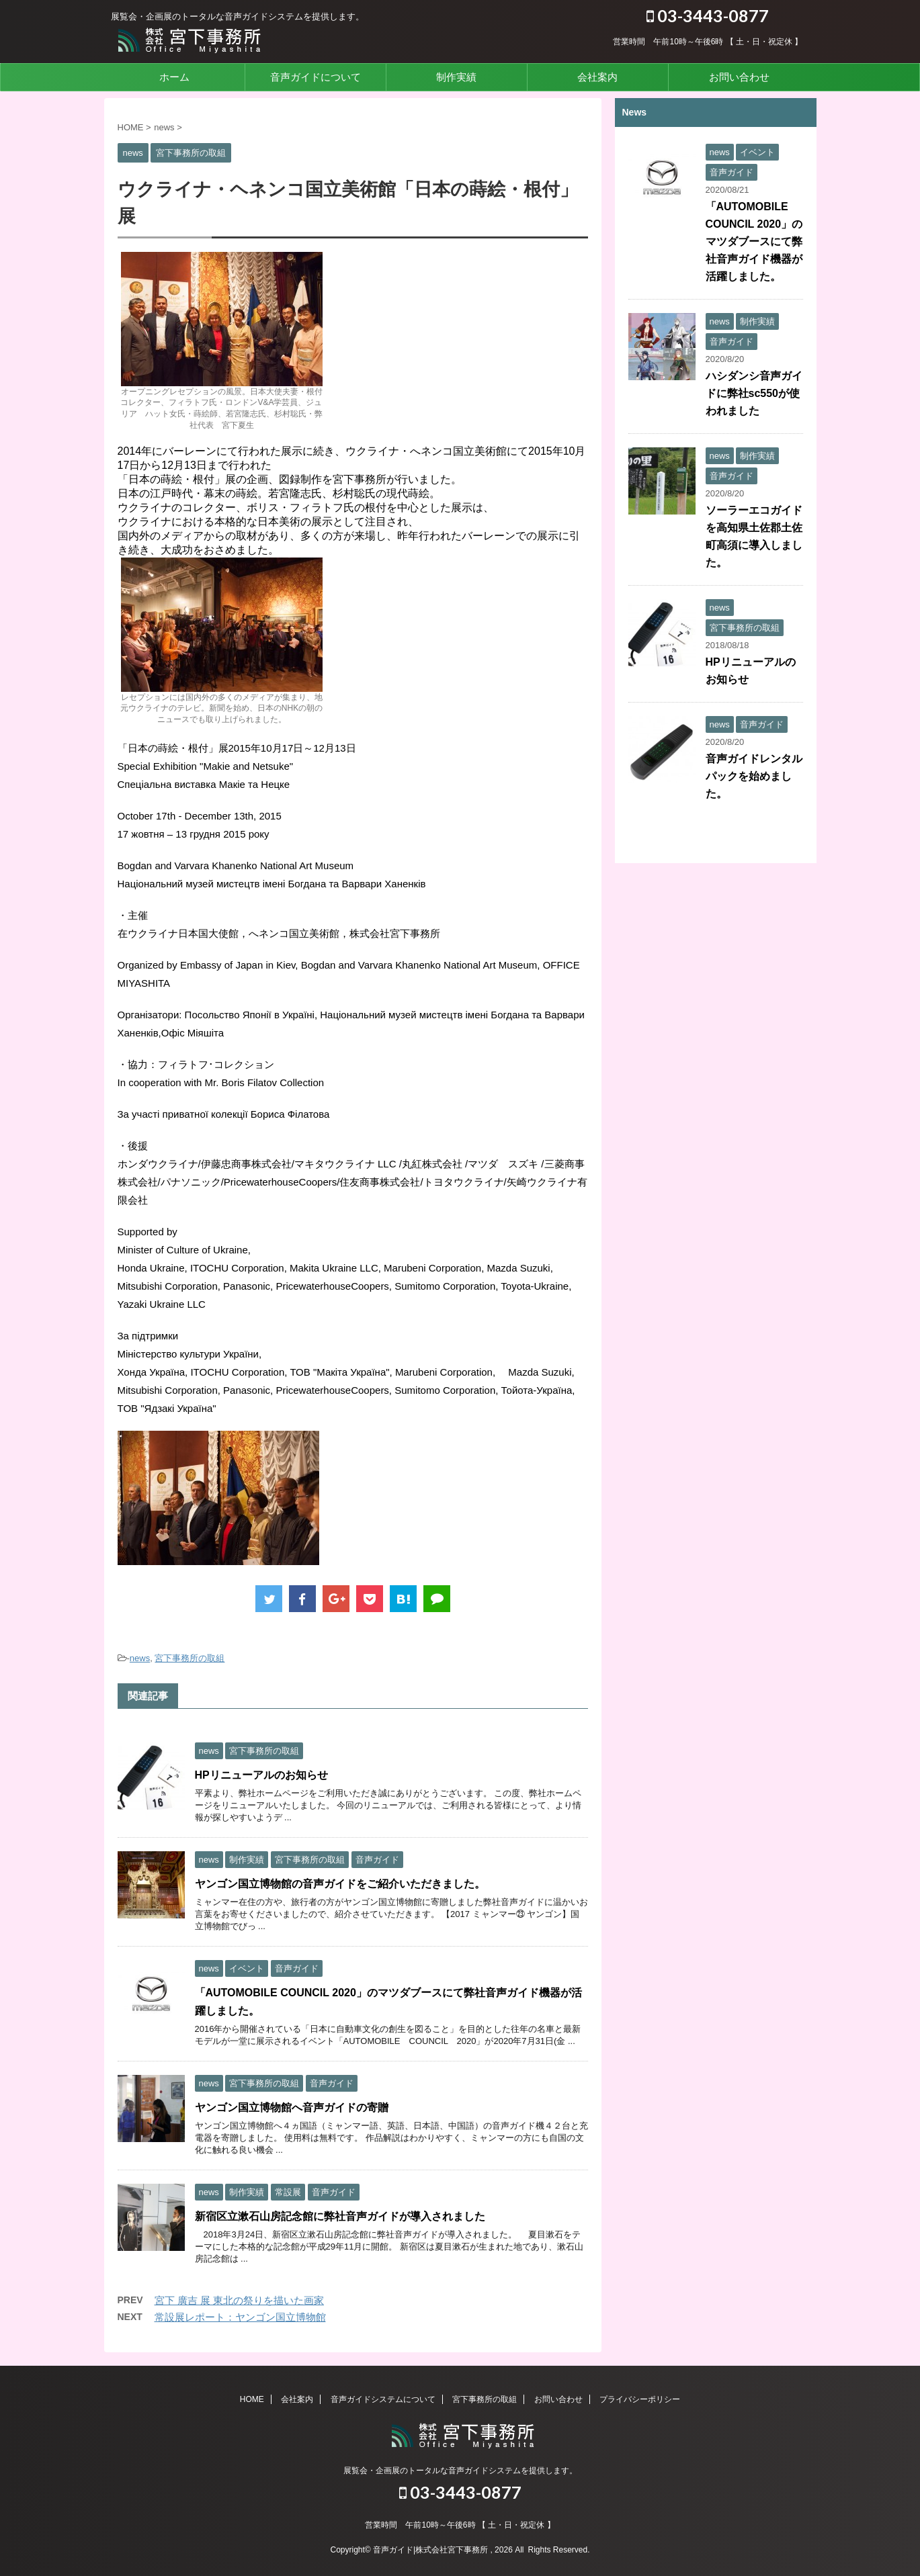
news (140, 1658)
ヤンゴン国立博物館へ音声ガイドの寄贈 (291, 2107)
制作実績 (456, 77)
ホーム (174, 77)
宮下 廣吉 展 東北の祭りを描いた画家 (240, 2300)
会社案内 (597, 77)
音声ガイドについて (315, 77)
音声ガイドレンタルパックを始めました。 (754, 776)
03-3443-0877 (707, 15)
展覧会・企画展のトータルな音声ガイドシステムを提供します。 (460, 2470)
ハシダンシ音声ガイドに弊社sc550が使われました (754, 393)
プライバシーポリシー (639, 2399)
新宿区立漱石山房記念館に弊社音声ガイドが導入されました (340, 2216)
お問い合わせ (739, 77)
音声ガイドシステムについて (383, 2399)
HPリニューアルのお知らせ (261, 1775)
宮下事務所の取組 (189, 1658)
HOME (252, 2399)
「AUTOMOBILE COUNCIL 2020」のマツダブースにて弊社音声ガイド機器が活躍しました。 (754, 241)
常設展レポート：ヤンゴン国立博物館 (240, 2317)
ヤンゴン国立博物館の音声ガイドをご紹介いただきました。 (340, 1884)
